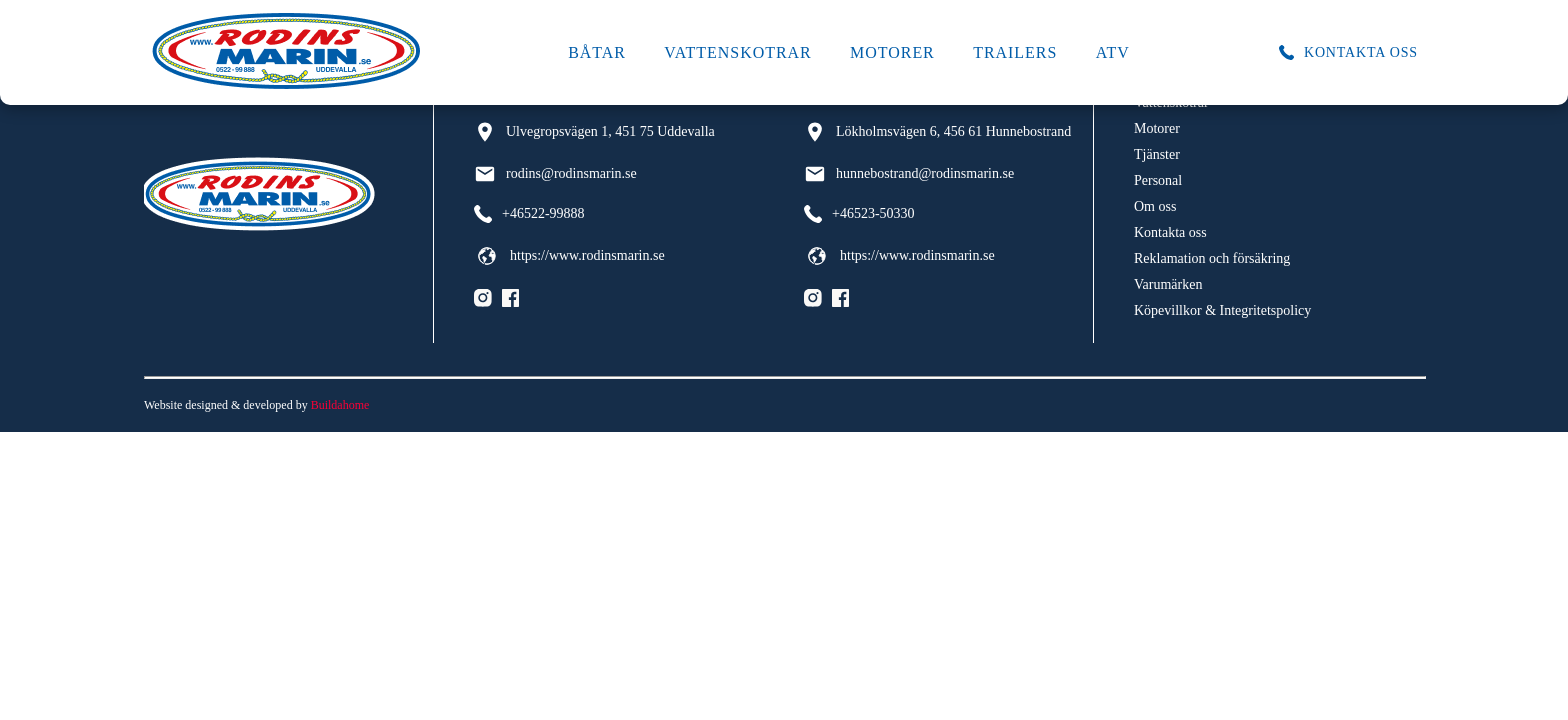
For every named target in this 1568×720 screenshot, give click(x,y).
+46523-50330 (859, 214)
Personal (1158, 180)
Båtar (597, 52)
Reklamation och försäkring (1212, 258)
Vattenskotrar (737, 52)
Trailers (1015, 52)
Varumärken (1168, 284)
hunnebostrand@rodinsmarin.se (909, 174)
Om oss (1155, 206)
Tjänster (1157, 154)
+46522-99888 (529, 214)
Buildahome (340, 405)
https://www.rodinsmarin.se (569, 256)
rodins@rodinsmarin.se (555, 174)
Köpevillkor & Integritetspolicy (1222, 310)
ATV (1113, 52)
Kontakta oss (1170, 232)
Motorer (892, 52)
